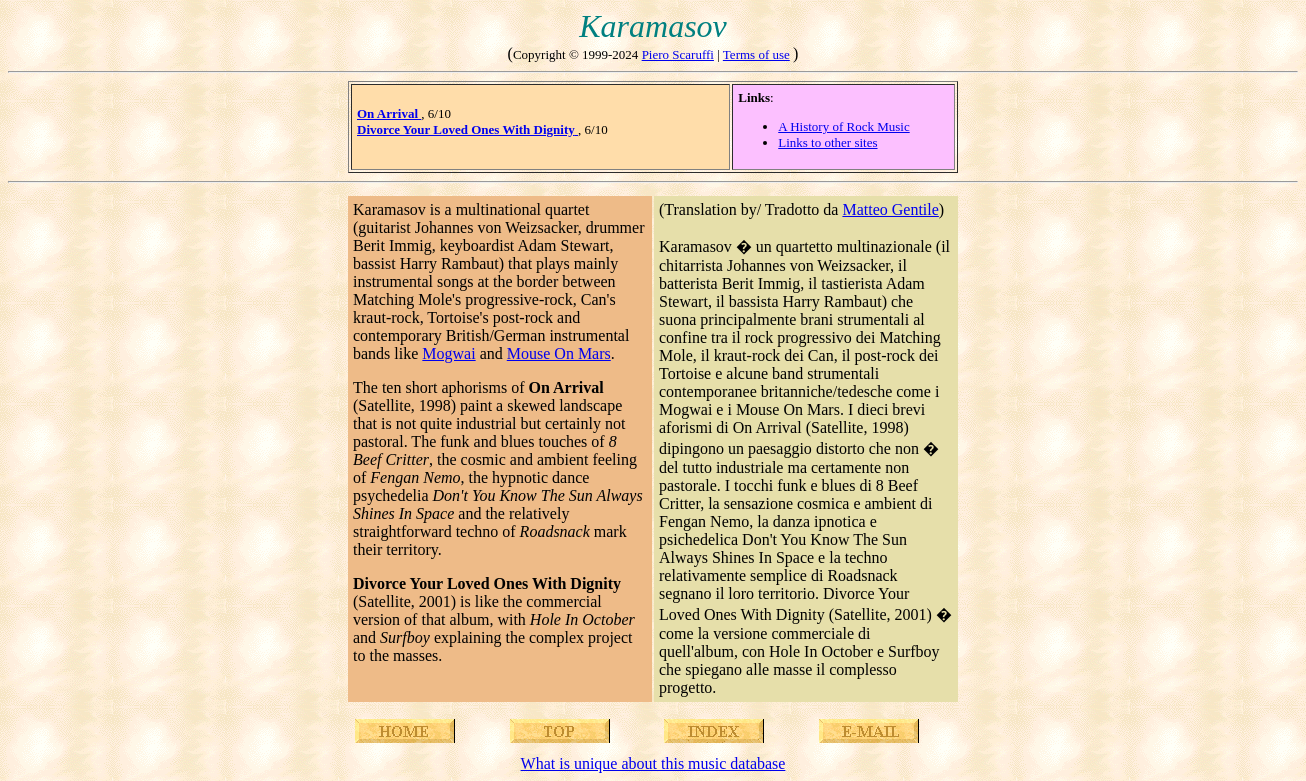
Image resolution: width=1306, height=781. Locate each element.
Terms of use (756, 54)
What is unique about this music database (653, 763)
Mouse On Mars (559, 353)
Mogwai (448, 353)
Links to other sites (827, 142)
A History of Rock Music (843, 126)
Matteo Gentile (890, 209)
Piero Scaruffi (678, 54)
